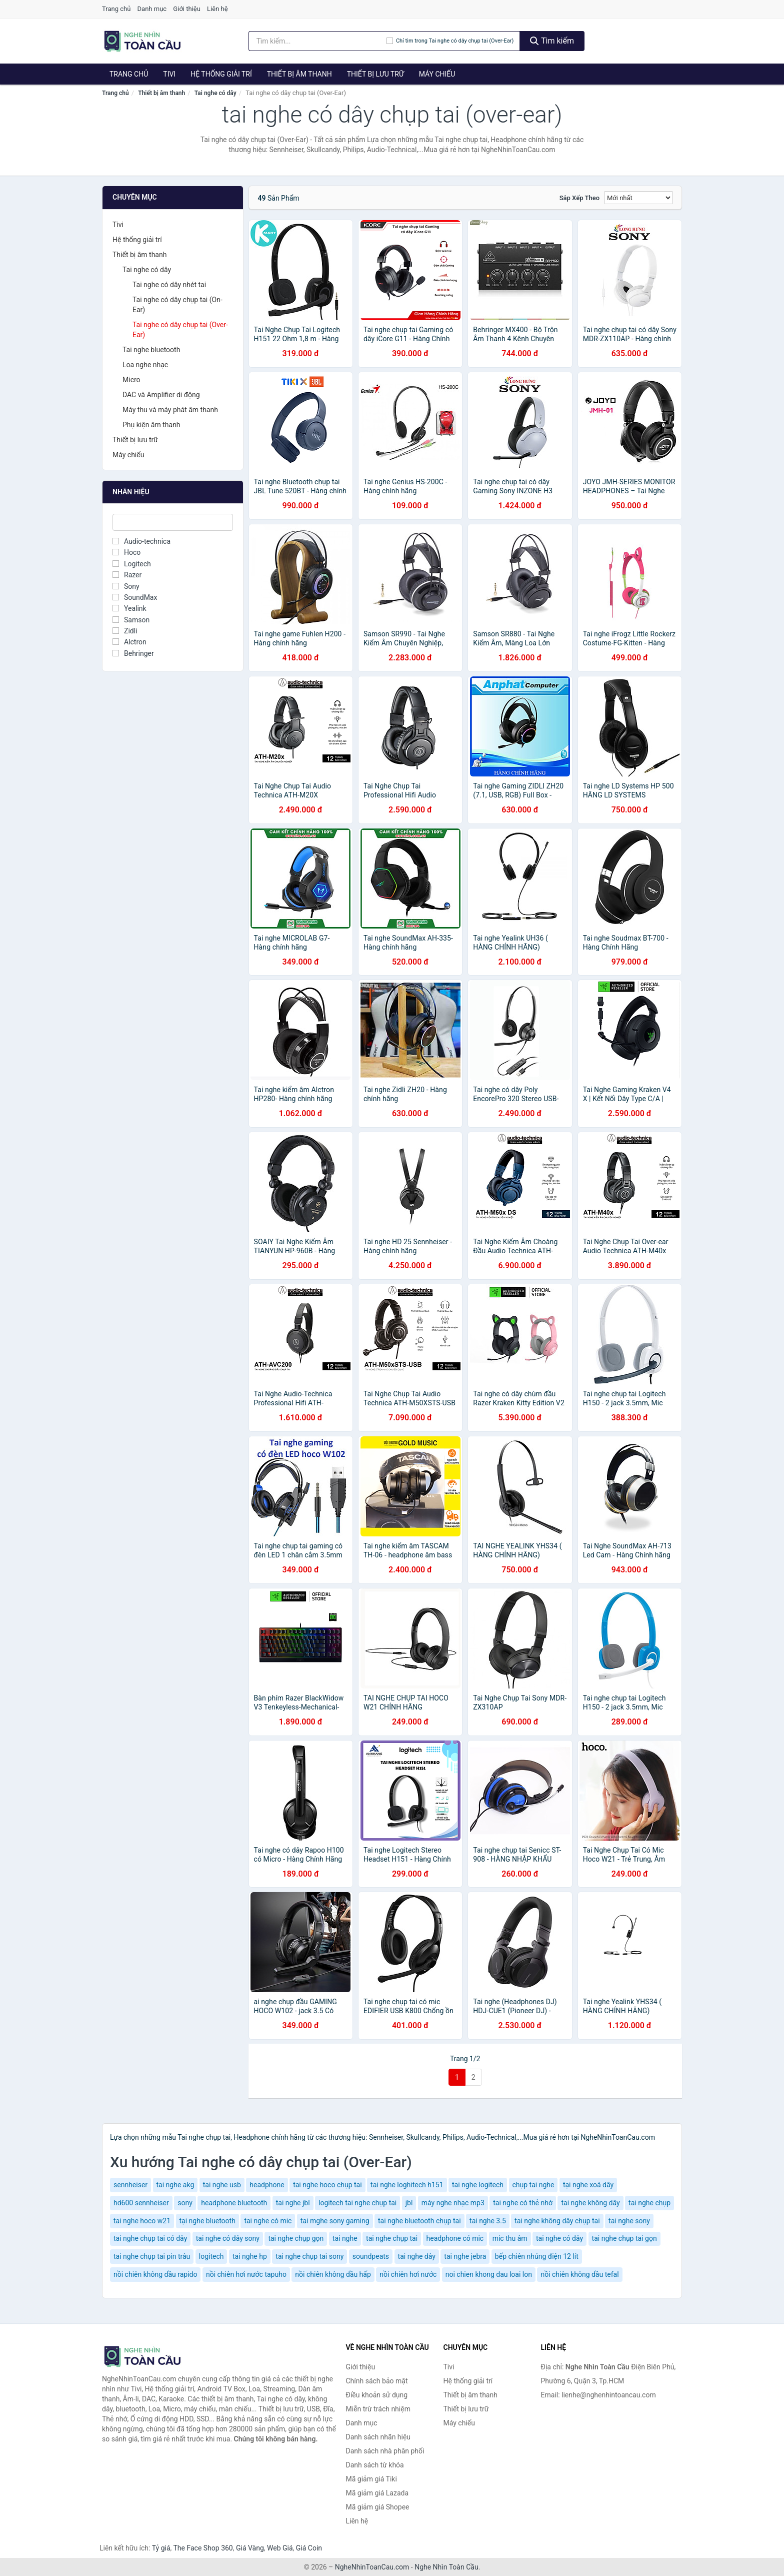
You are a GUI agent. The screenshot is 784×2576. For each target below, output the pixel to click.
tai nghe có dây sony (228, 2238)
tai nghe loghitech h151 (406, 2185)
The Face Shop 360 (202, 2548)
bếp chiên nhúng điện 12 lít (536, 2256)
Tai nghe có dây (215, 93)
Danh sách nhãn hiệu (378, 2437)
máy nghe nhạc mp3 (453, 2203)
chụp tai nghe (533, 2185)
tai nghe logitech (478, 2185)
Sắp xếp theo (580, 198)
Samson (131, 620)
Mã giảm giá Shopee (378, 2507)
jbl (409, 2203)
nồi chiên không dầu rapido (155, 2274)
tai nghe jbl (293, 2203)
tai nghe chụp (649, 2203)
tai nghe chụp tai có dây (150, 2238)
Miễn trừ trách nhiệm (378, 2409)
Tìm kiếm (552, 41)
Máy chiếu (437, 74)
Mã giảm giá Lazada (377, 2493)
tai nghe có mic (268, 2221)
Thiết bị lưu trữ (375, 74)
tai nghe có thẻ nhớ (522, 2203)
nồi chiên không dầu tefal (579, 2274)
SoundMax (134, 597)
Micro (131, 380)
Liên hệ (217, 9)
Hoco (126, 552)
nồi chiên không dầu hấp (332, 2274)
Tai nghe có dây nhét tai (169, 285)
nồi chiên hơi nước (408, 2274)
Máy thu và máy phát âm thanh (170, 410)
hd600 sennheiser (141, 2203)
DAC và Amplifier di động (161, 395)
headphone (267, 2185)
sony (185, 2203)
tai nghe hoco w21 (142, 2221)
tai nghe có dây (559, 2238)
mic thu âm (510, 2238)
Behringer (133, 653)
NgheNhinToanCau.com (372, 2567)
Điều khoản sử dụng (377, 2395)
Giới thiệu (186, 9)
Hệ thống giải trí (221, 74)
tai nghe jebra (465, 2256)
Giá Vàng (250, 2548)
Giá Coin (309, 2548)
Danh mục (152, 9)
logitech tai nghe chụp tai (357, 2203)
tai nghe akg (175, 2185)
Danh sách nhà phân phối (385, 2451)
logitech (211, 2256)
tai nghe (345, 2238)
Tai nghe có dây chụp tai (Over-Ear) (180, 330)
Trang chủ (116, 9)
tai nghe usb (222, 2185)
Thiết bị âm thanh (299, 74)
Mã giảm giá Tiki (371, 2479)
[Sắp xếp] (638, 197)
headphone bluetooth (234, 2203)
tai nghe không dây (590, 2203)
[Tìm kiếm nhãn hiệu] (317, 41)
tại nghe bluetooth (208, 2221)
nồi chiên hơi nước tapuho (246, 2274)
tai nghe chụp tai (392, 2238)
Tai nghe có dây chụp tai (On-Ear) (177, 305)
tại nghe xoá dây (588, 2185)
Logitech (131, 564)
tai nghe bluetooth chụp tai (419, 2221)
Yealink (129, 608)
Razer (127, 575)
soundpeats (370, 2256)
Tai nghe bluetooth (151, 350)
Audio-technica (141, 541)
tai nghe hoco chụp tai (327, 2185)
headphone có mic (455, 2238)
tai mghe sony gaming (335, 2221)
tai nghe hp (249, 2256)
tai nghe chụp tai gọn (624, 2238)
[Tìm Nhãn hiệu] (172, 522)
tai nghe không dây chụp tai (557, 2221)
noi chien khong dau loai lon (489, 2274)
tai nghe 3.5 (488, 2221)
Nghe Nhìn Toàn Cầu (446, 2567)
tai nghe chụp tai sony (310, 2256)
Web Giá (280, 2548)
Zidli (125, 631)
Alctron (129, 642)
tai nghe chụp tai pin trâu (152, 2256)
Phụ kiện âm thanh (151, 425)
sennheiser (131, 2185)
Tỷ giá (161, 2548)
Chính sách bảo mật (377, 2381)
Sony (126, 586)
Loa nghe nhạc (145, 365)
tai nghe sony (629, 2221)
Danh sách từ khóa (375, 2465)
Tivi (169, 74)
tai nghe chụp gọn (296, 2238)
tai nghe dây (417, 2256)
